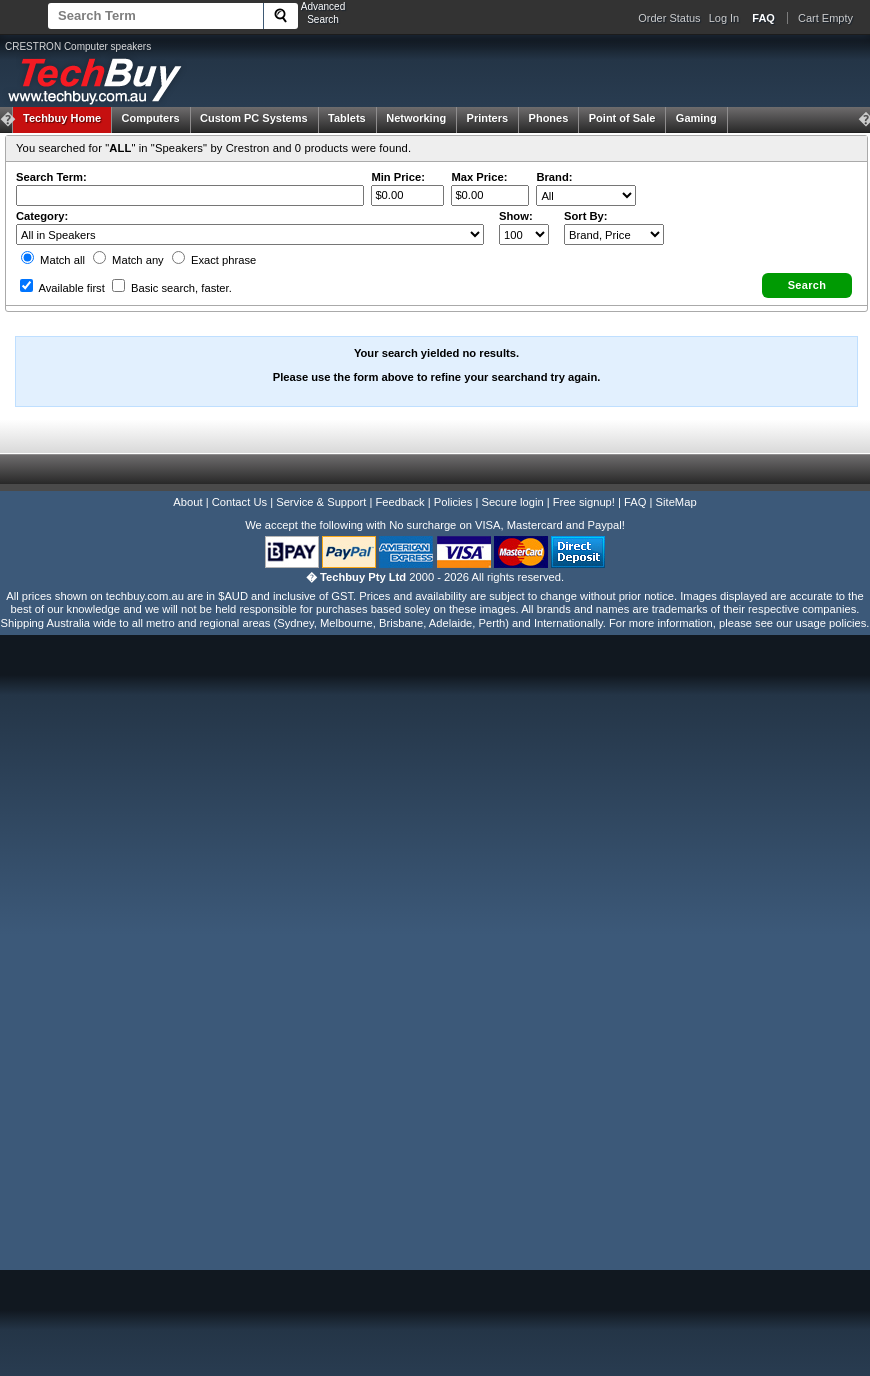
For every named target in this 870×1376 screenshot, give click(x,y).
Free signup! (584, 502)
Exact (214, 260)
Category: (42, 216)
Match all (53, 260)
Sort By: (586, 216)
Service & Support (321, 502)
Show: (516, 216)
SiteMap (676, 502)
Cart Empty (825, 18)
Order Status (669, 18)
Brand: (554, 177)
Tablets (347, 118)
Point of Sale (622, 118)
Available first (62, 288)
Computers (150, 118)
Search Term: (51, 177)
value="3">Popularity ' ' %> (614, 234)
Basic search (172, 288)
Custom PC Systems (254, 118)
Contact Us (239, 502)
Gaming (696, 118)
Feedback (399, 502)
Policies (453, 502)
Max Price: (479, 177)
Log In (724, 18)
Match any (128, 260)
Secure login (512, 502)
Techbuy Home (62, 118)
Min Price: (397, 177)
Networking (416, 118)
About (187, 502)
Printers (488, 118)
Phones (549, 118)
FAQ (635, 502)
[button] (807, 285)
